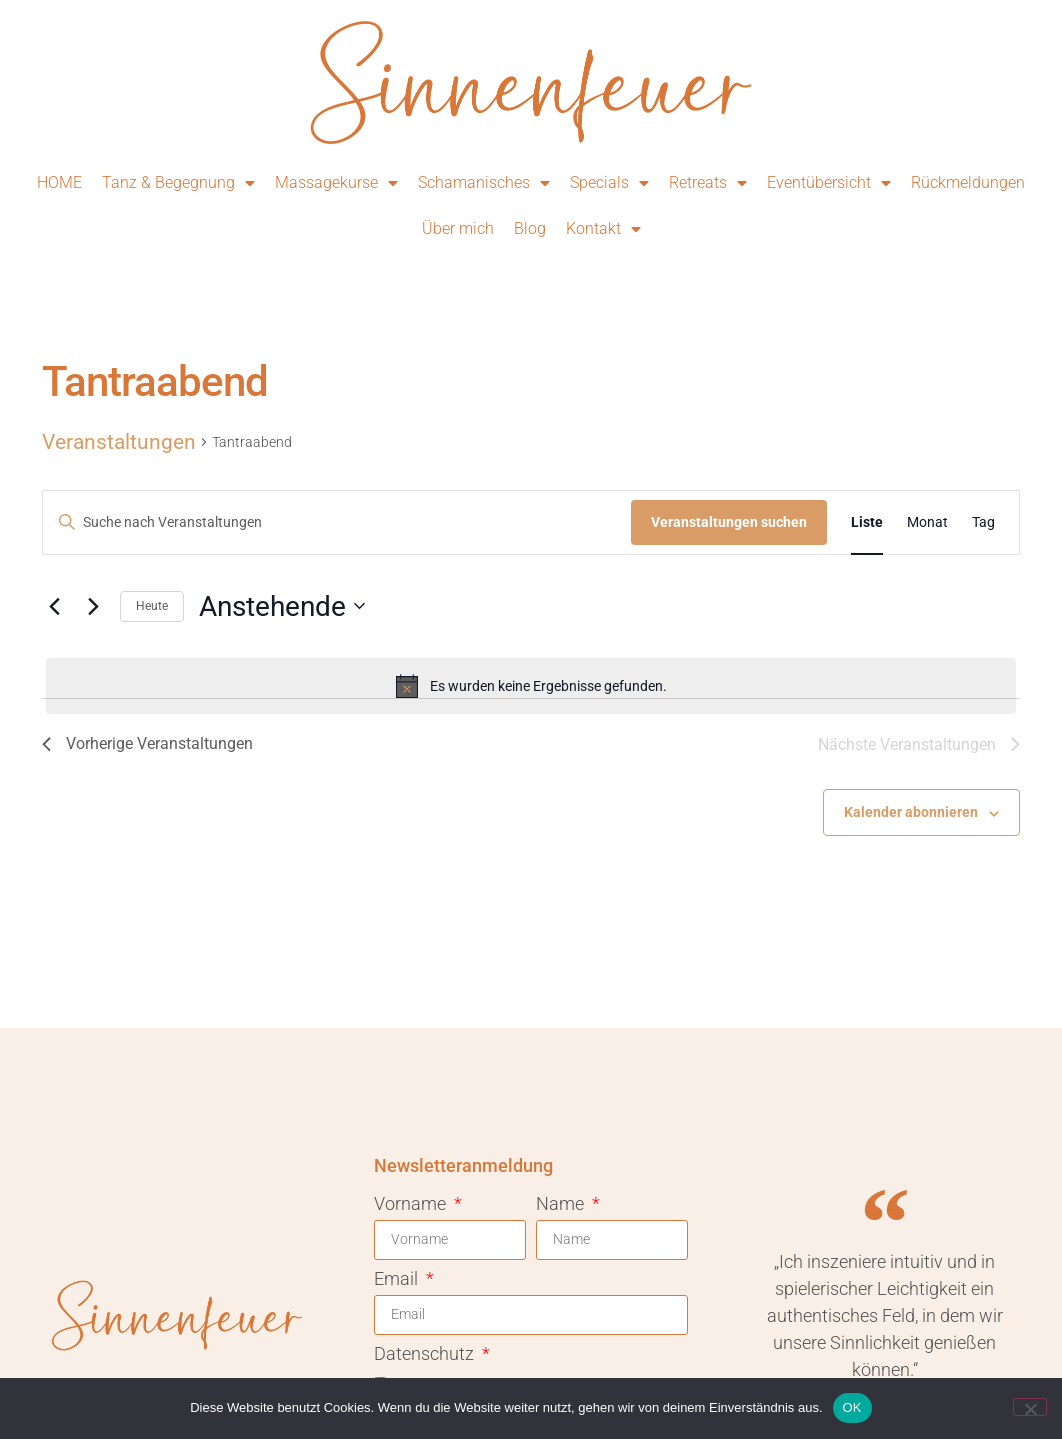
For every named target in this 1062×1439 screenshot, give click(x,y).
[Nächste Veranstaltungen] (93, 606)
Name (562, 1204)
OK (852, 1407)
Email (398, 1279)
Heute (152, 606)
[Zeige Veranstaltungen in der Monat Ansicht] (927, 522)
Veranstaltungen (119, 442)
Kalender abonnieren (911, 812)
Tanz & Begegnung (178, 183)
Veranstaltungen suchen (729, 522)
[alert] (531, 686)
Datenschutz (426, 1354)
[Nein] (1030, 1407)
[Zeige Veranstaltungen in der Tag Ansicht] (983, 522)
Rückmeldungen (968, 182)
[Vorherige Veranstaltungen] (54, 606)
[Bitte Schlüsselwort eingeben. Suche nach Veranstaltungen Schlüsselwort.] (337, 522)
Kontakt (603, 229)
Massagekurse (336, 183)
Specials (609, 183)
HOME (59, 182)
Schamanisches (484, 183)
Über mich (458, 228)
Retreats (708, 183)
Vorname (412, 1204)
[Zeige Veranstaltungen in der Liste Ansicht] (867, 522)
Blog (530, 228)
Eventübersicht (829, 183)
